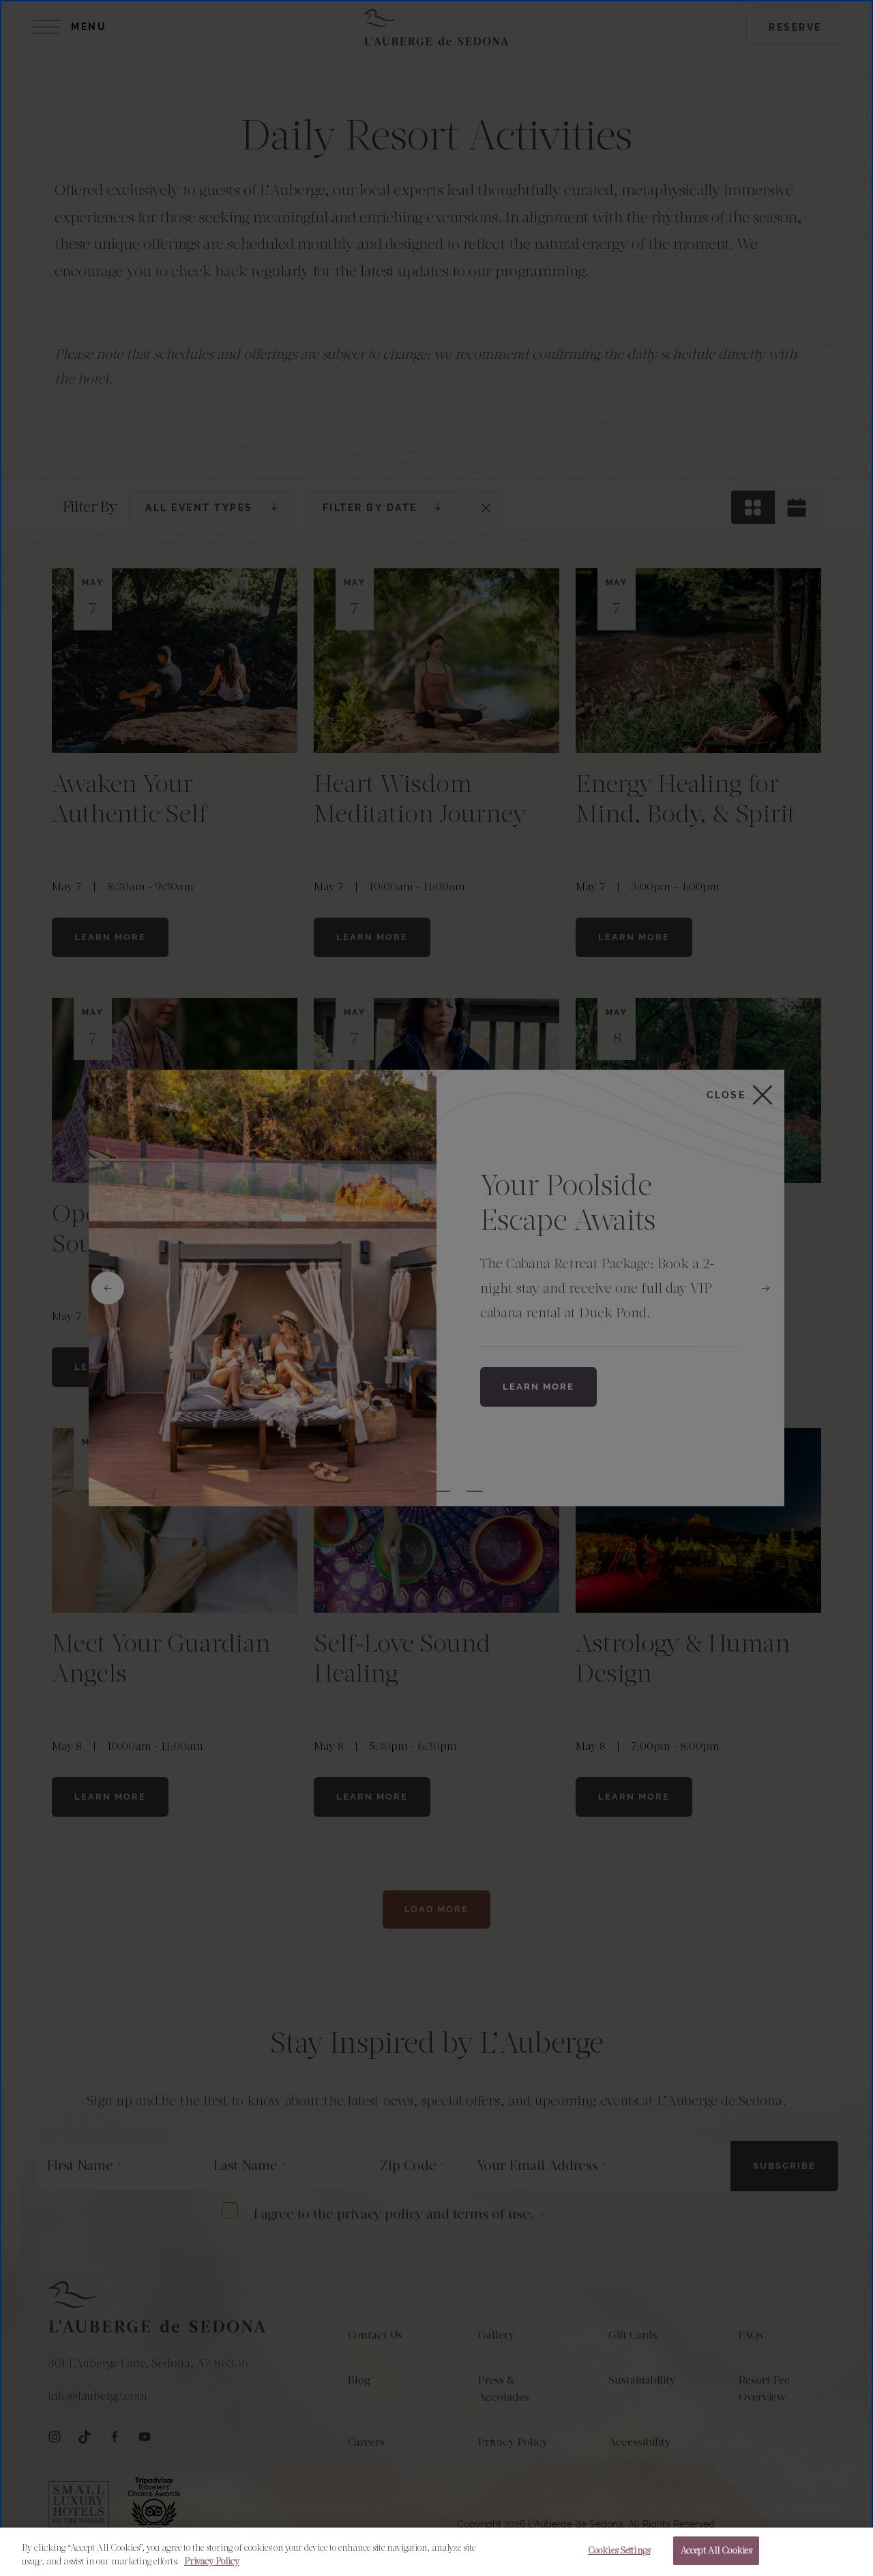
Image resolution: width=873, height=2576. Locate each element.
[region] (436, 2552)
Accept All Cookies (716, 2550)
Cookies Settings (619, 2550)
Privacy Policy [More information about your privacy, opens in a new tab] (211, 2561)
